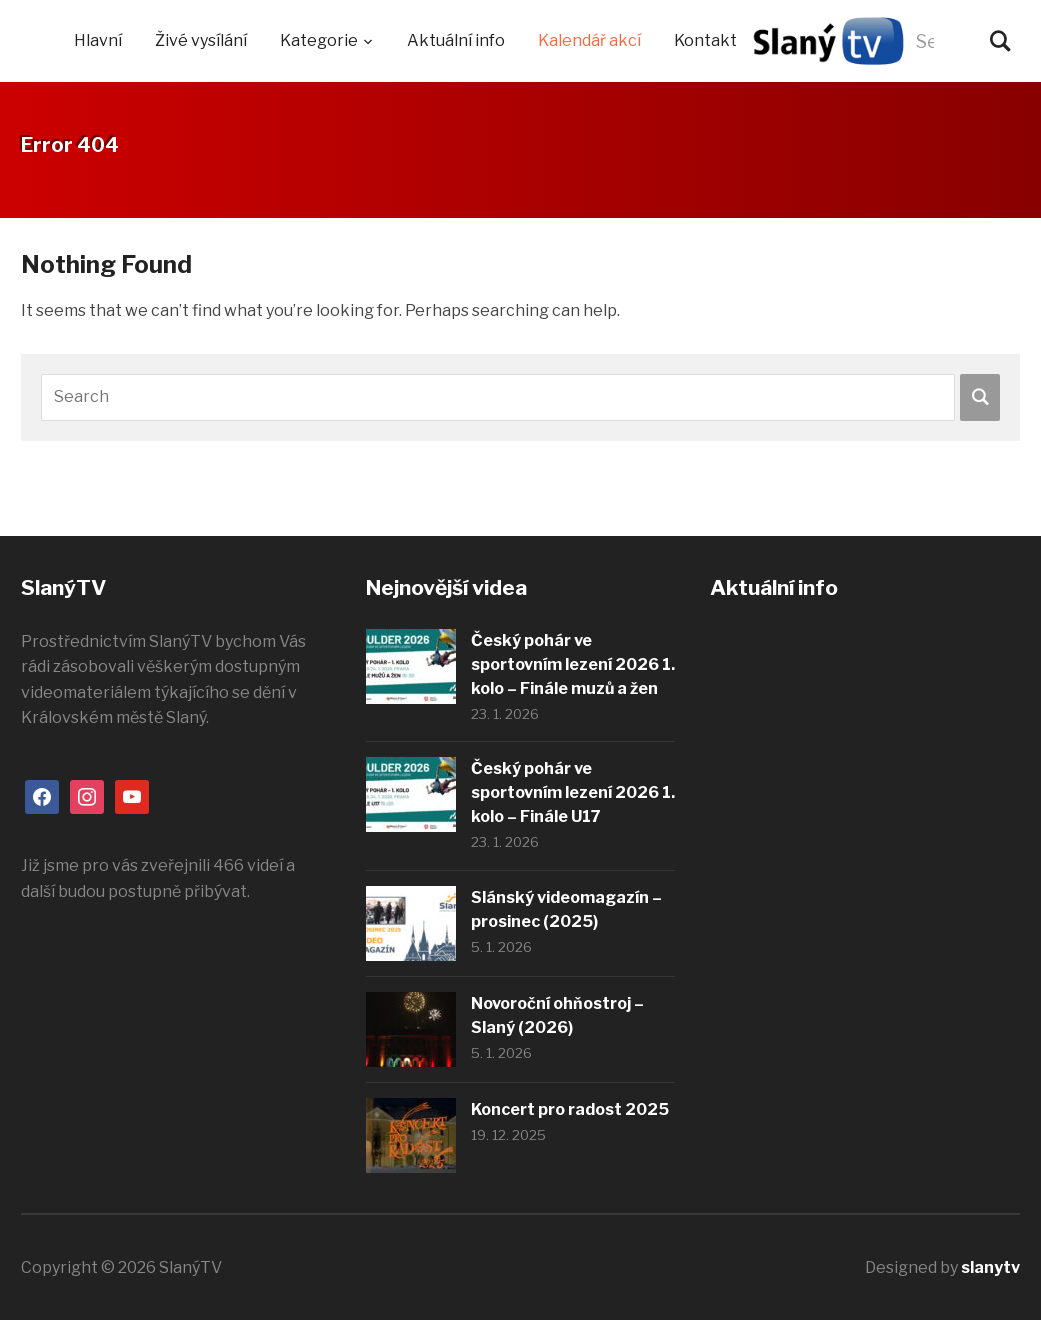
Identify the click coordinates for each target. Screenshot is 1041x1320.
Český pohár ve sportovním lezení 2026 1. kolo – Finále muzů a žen (573, 664)
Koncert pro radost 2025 (570, 1109)
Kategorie (319, 40)
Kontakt (705, 40)
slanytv (990, 1267)
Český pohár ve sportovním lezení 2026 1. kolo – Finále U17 (573, 792)
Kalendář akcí (589, 40)
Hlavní (98, 40)
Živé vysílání (201, 40)
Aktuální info (456, 40)
